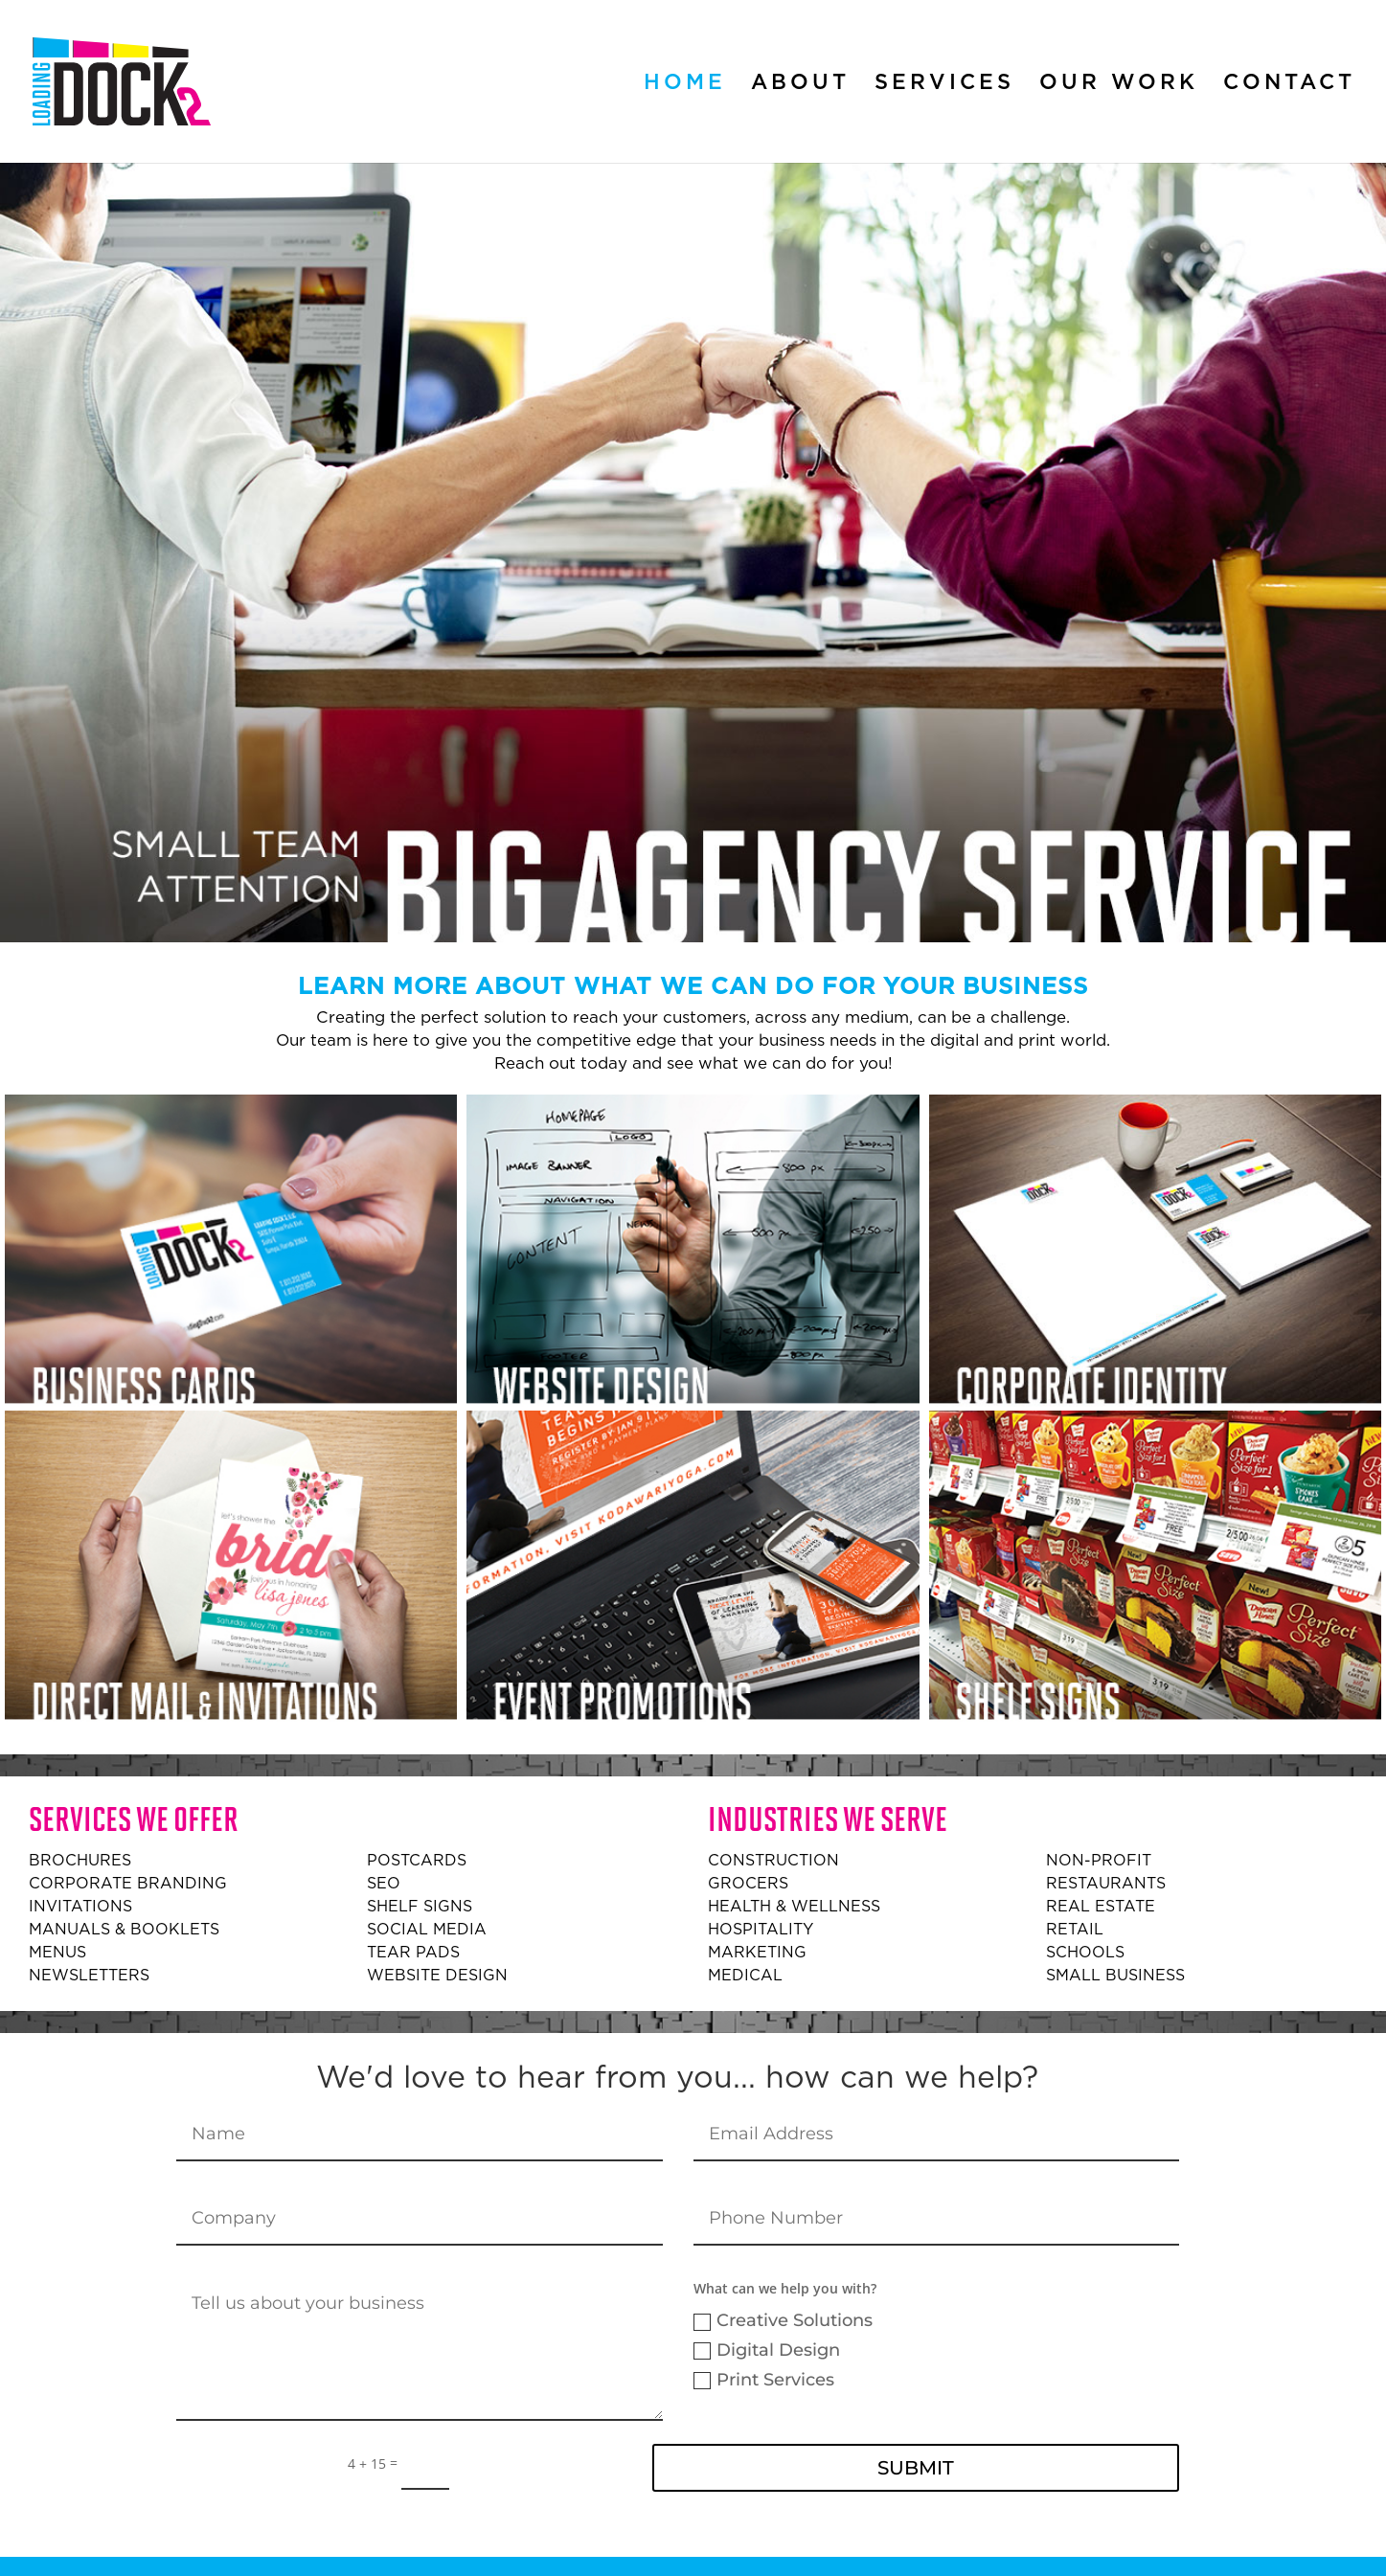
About (800, 84)
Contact (1289, 84)
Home (685, 84)
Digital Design (766, 2350)
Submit (915, 2467)
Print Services (763, 2379)
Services (944, 84)
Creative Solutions (783, 2320)
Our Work (1118, 84)
